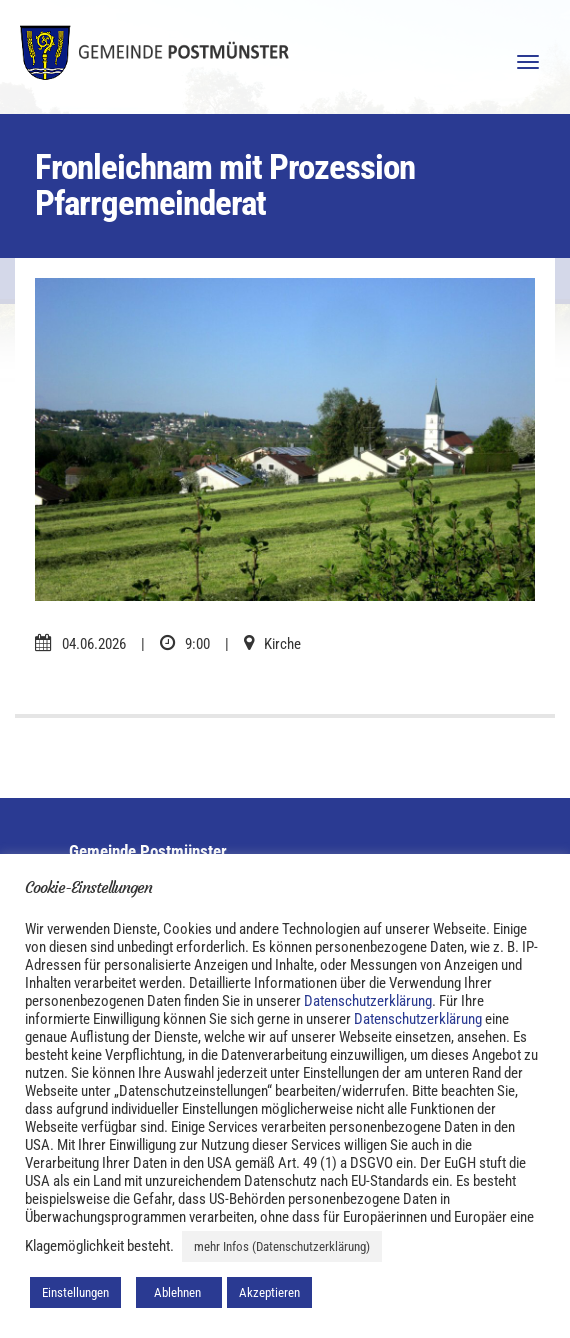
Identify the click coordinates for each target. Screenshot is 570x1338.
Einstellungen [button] (75, 1292)
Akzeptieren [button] (269, 1292)
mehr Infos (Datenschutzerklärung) (282, 1246)
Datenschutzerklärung (368, 1001)
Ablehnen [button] (179, 1292)
